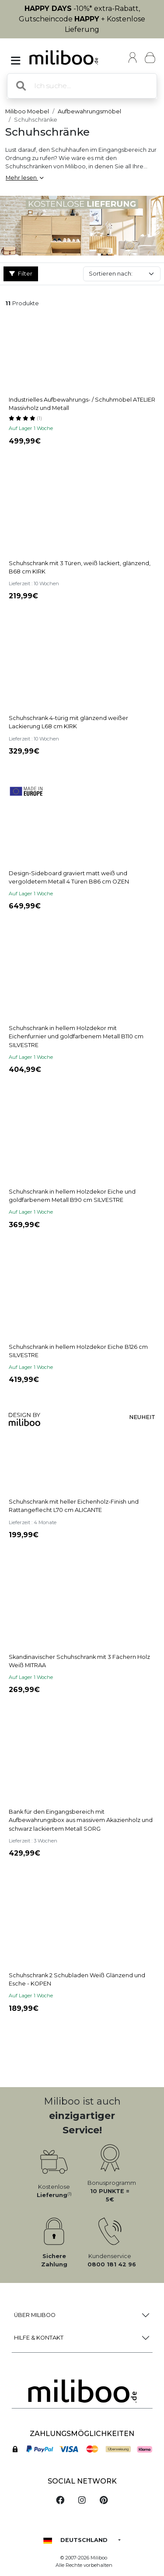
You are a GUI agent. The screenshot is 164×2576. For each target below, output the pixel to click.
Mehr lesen (24, 177)
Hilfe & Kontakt (38, 2337)
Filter (20, 273)
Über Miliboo (35, 2315)
